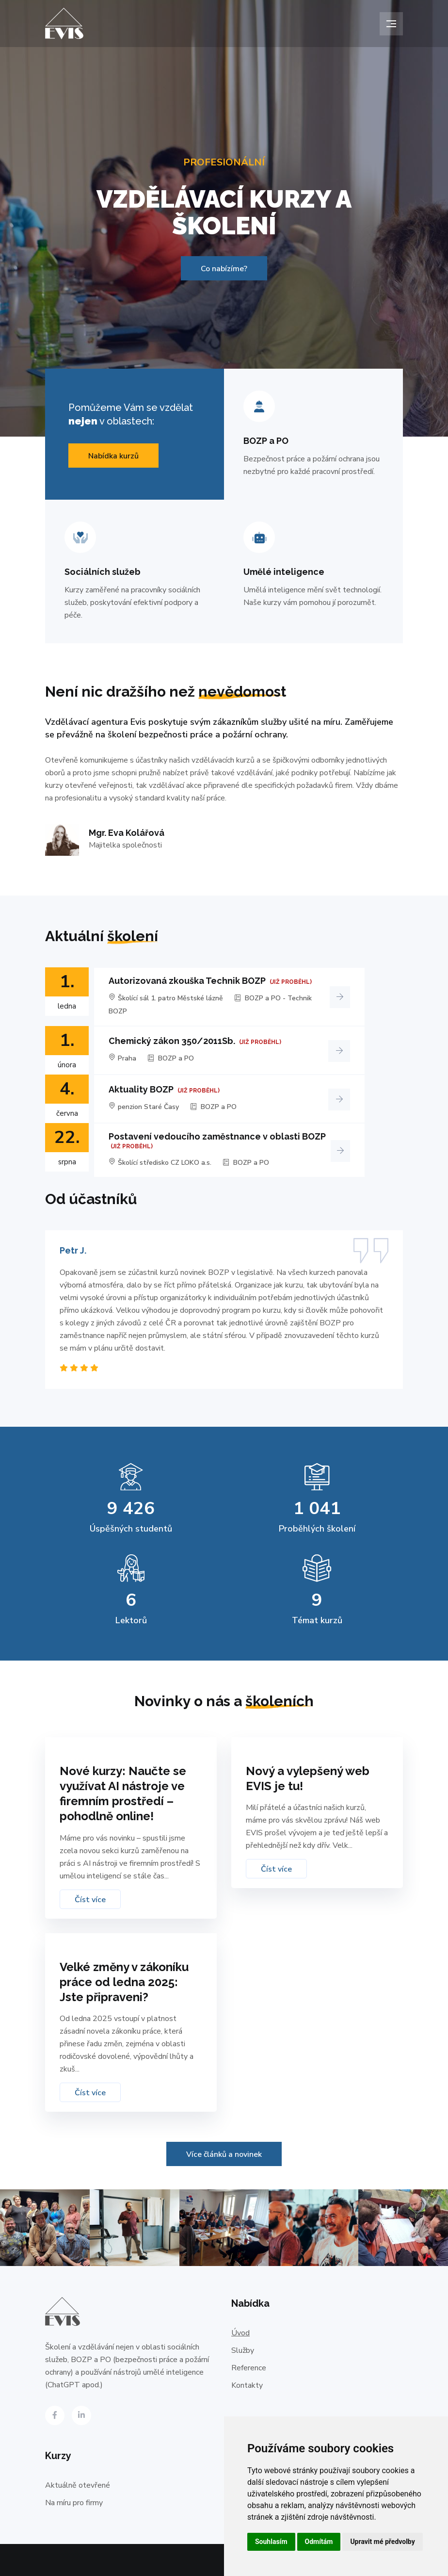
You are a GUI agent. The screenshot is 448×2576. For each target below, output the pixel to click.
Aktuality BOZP (141, 1089)
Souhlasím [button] (271, 2541)
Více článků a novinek (224, 2154)
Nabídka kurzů (113, 456)
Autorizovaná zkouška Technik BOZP (187, 981)
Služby (242, 2350)
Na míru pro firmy (74, 2502)
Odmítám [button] (319, 2541)
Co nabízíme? (224, 268)
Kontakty (247, 2385)
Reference (248, 2368)
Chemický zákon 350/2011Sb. (172, 1041)
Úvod (240, 2333)
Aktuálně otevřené (77, 2485)
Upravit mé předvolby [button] (382, 2541)
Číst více (90, 1899)
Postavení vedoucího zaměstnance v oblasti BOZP (217, 1136)
